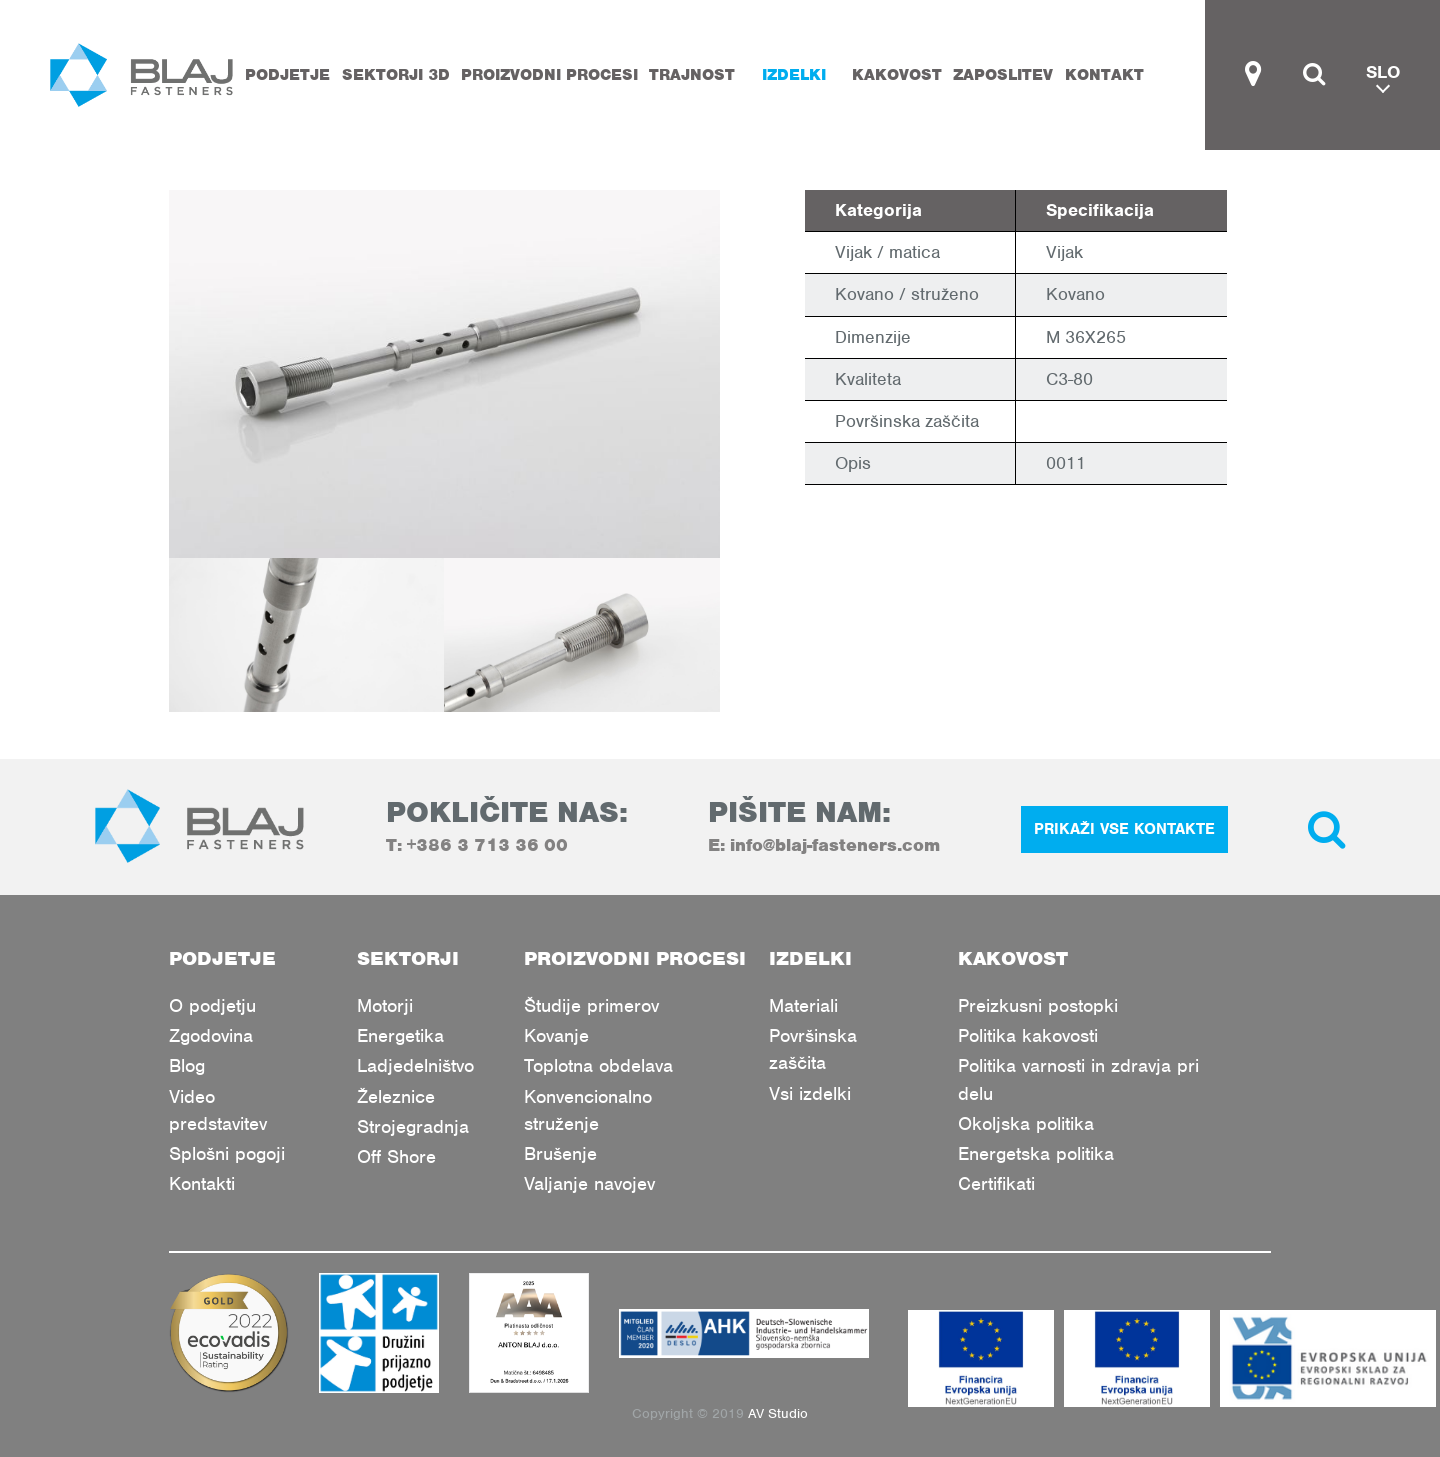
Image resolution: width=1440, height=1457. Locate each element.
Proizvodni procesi (549, 75)
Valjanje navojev (589, 1183)
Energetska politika (1036, 1153)
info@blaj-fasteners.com (835, 845)
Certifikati (996, 1183)
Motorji (385, 1005)
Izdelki (794, 75)
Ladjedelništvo (415, 1065)
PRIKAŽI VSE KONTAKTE (1124, 829)
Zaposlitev (1003, 75)
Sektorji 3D (396, 75)
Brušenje (560, 1153)
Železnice (396, 1096)
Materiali (803, 1005)
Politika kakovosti (1028, 1035)
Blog (187, 1065)
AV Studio (778, 1413)
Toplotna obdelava (598, 1065)
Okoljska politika (1026, 1123)
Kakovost (897, 75)
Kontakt (1104, 75)
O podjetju (212, 1005)
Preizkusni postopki (1038, 1005)
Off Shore (396, 1156)
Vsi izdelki (810, 1093)
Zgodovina (211, 1035)
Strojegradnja (413, 1126)
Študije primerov (591, 1005)
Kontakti (202, 1183)
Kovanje (556, 1035)
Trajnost (692, 75)
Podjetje (287, 75)
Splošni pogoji (227, 1153)
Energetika (400, 1035)
